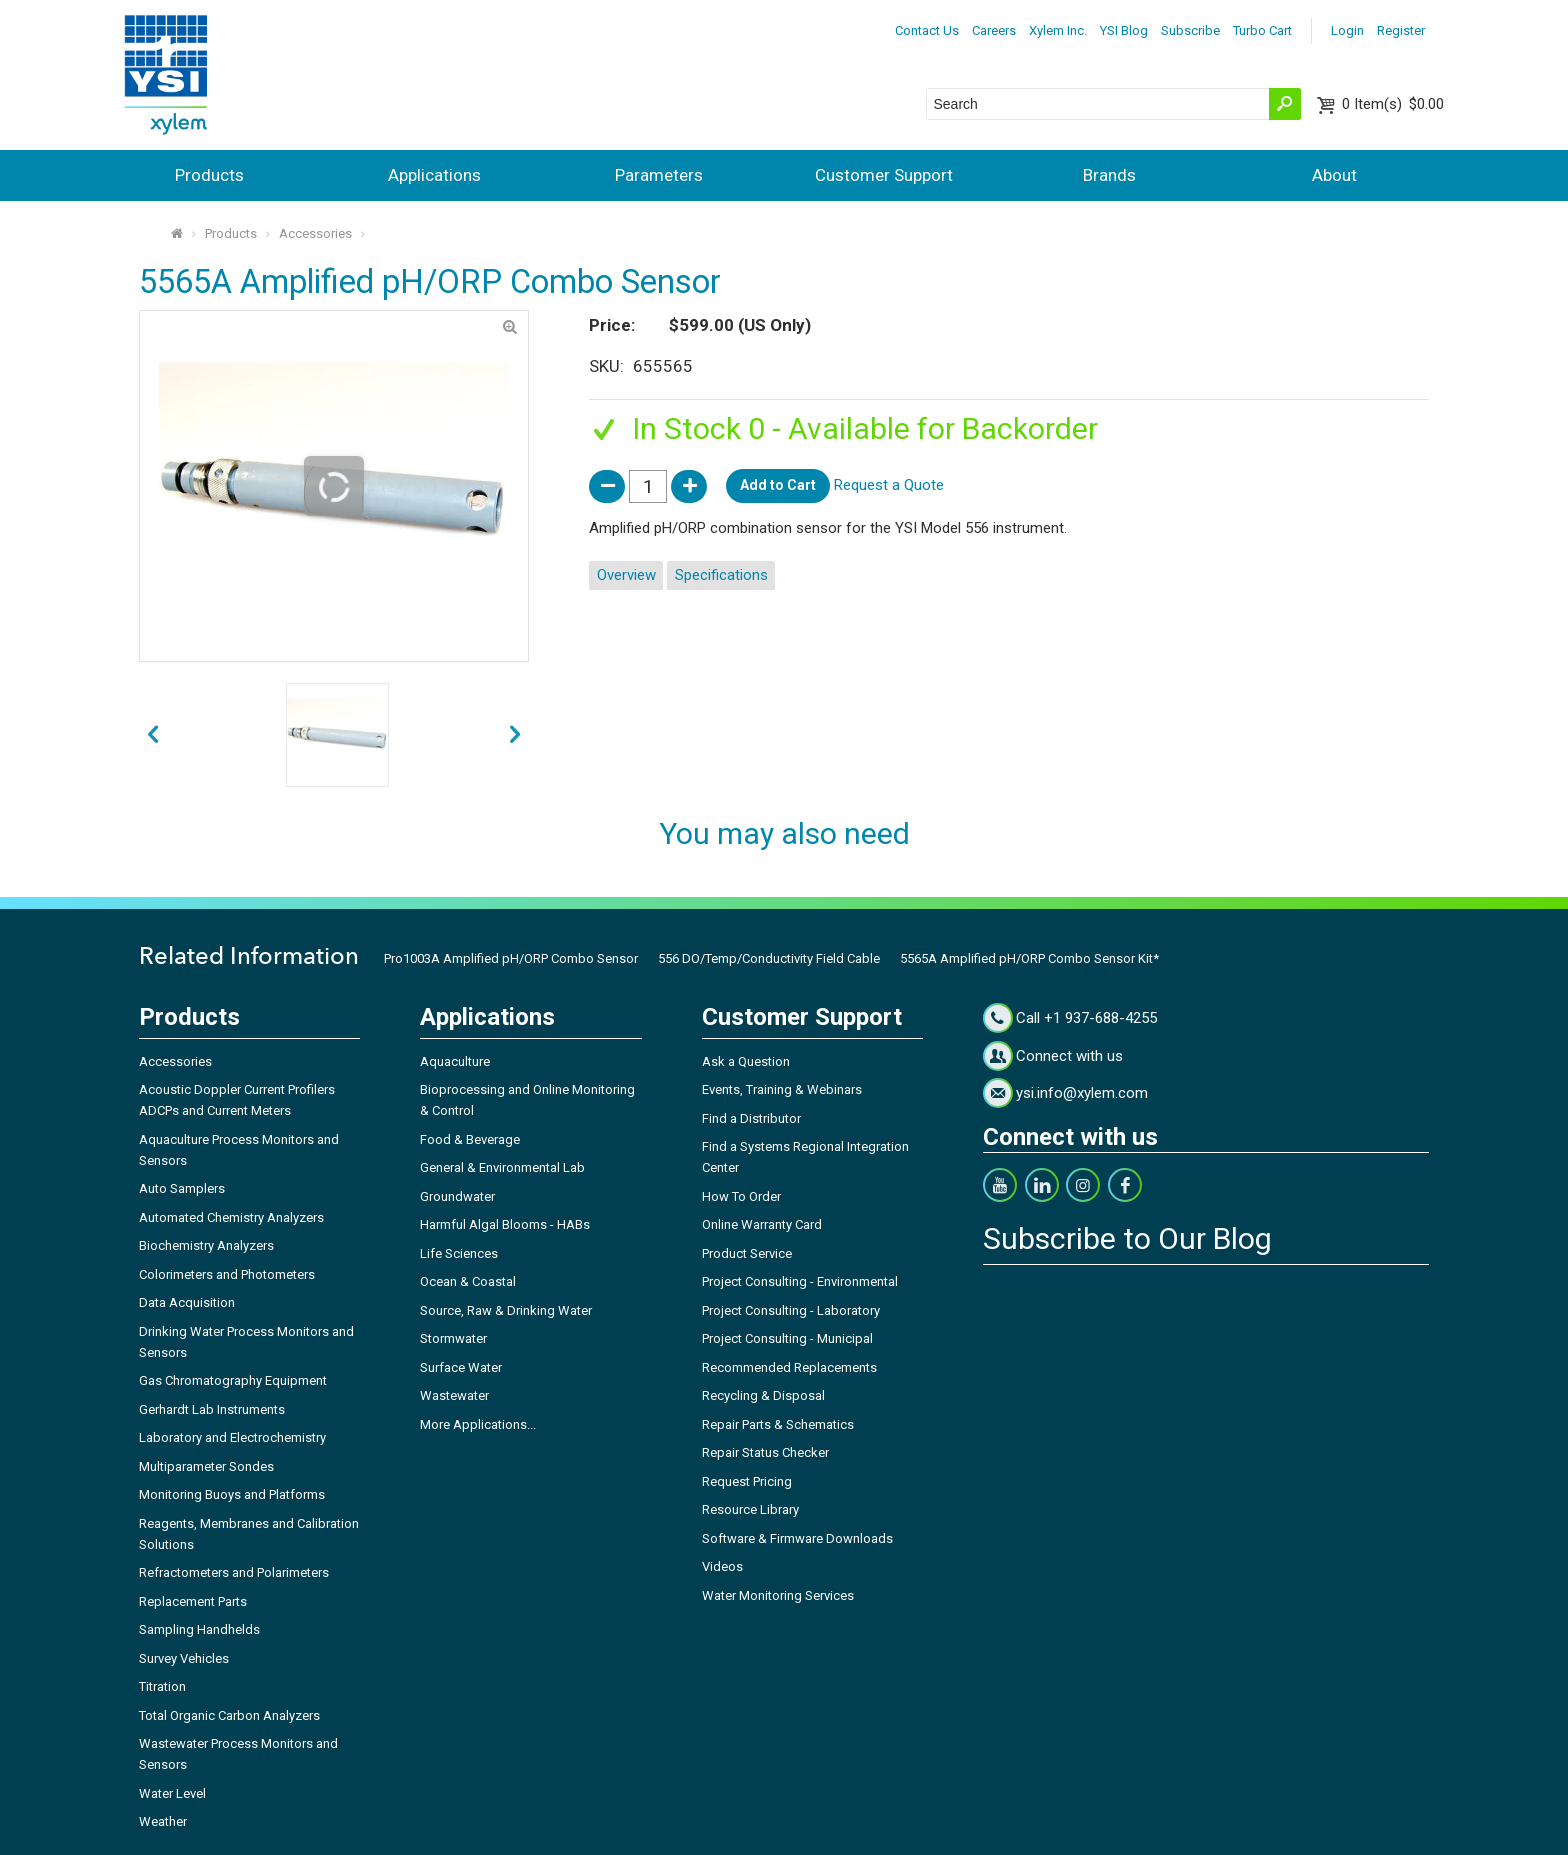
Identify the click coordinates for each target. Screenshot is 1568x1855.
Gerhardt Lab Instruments (212, 1409)
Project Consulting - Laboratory (791, 1310)
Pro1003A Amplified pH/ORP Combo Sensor (511, 958)
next (152, 735)
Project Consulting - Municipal (787, 1338)
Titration (162, 1686)
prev (515, 735)
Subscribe (1190, 30)
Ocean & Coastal (468, 1281)
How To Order (741, 1196)
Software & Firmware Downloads (797, 1538)
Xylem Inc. (1058, 30)
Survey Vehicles (184, 1658)
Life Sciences (459, 1253)
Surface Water (461, 1367)
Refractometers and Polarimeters (234, 1572)
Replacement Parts (193, 1601)
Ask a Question (746, 1061)
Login (1347, 30)
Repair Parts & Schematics (778, 1424)
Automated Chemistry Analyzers (231, 1217)
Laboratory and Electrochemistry (232, 1437)
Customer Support (884, 175)
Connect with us (1069, 1056)
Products (209, 175)
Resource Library (750, 1509)
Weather (163, 1821)
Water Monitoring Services (778, 1595)
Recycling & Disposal (763, 1395)
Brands (1109, 175)
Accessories (315, 233)
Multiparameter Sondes (206, 1466)
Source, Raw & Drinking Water (506, 1310)
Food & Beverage (470, 1139)
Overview (626, 575)
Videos (722, 1566)
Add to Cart (778, 485)
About (1334, 175)
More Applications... (478, 1424)
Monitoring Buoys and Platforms (232, 1494)
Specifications (721, 575)
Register (1401, 30)
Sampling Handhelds (199, 1629)
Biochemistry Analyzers (206, 1245)
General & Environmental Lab (502, 1167)
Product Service (747, 1253)
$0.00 (1393, 104)
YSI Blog (1124, 30)
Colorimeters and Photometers (227, 1274)
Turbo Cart (1262, 30)
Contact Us (927, 30)
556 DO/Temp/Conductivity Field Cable (769, 958)
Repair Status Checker (765, 1452)
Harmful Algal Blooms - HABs (505, 1224)
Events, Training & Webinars (782, 1089)
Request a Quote (889, 485)
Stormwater (453, 1338)
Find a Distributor (751, 1118)
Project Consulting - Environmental (800, 1281)
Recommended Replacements (789, 1367)
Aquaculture (455, 1061)
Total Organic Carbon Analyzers (229, 1715)
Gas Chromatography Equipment (233, 1380)
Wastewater (454, 1395)
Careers (994, 30)
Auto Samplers (182, 1188)
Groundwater (457, 1196)
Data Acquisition (187, 1302)
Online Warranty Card (762, 1224)
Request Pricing (747, 1481)
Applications (434, 175)
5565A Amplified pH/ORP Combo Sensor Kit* (1029, 958)
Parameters (659, 175)
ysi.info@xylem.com (1082, 1093)
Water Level (172, 1793)
